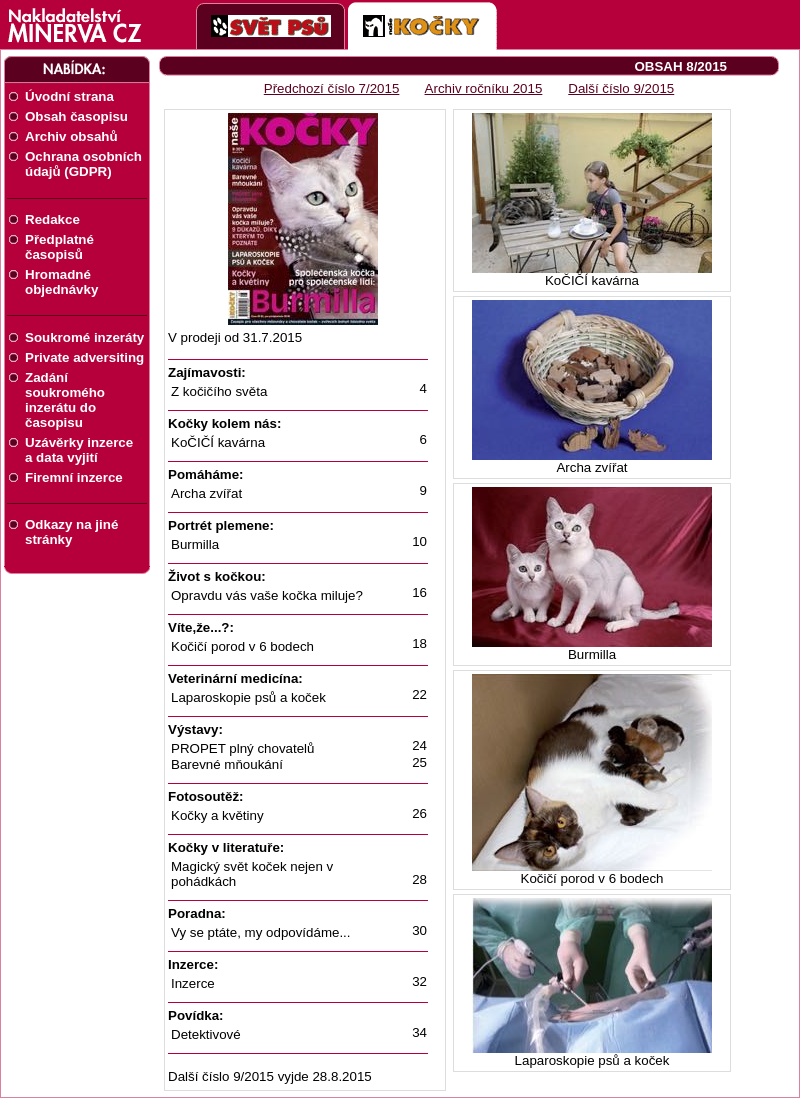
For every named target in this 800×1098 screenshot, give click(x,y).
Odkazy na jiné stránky (71, 532)
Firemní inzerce (74, 477)
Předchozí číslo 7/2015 (332, 88)
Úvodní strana (69, 96)
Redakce (52, 219)
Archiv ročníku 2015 (484, 88)
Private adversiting (84, 357)
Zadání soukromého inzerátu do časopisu (65, 400)
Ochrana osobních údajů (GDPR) (83, 164)
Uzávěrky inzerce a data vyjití (79, 450)
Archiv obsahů (71, 136)
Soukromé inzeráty (84, 337)
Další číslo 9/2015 (621, 88)
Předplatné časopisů (59, 247)
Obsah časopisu (76, 116)
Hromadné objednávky (61, 282)
